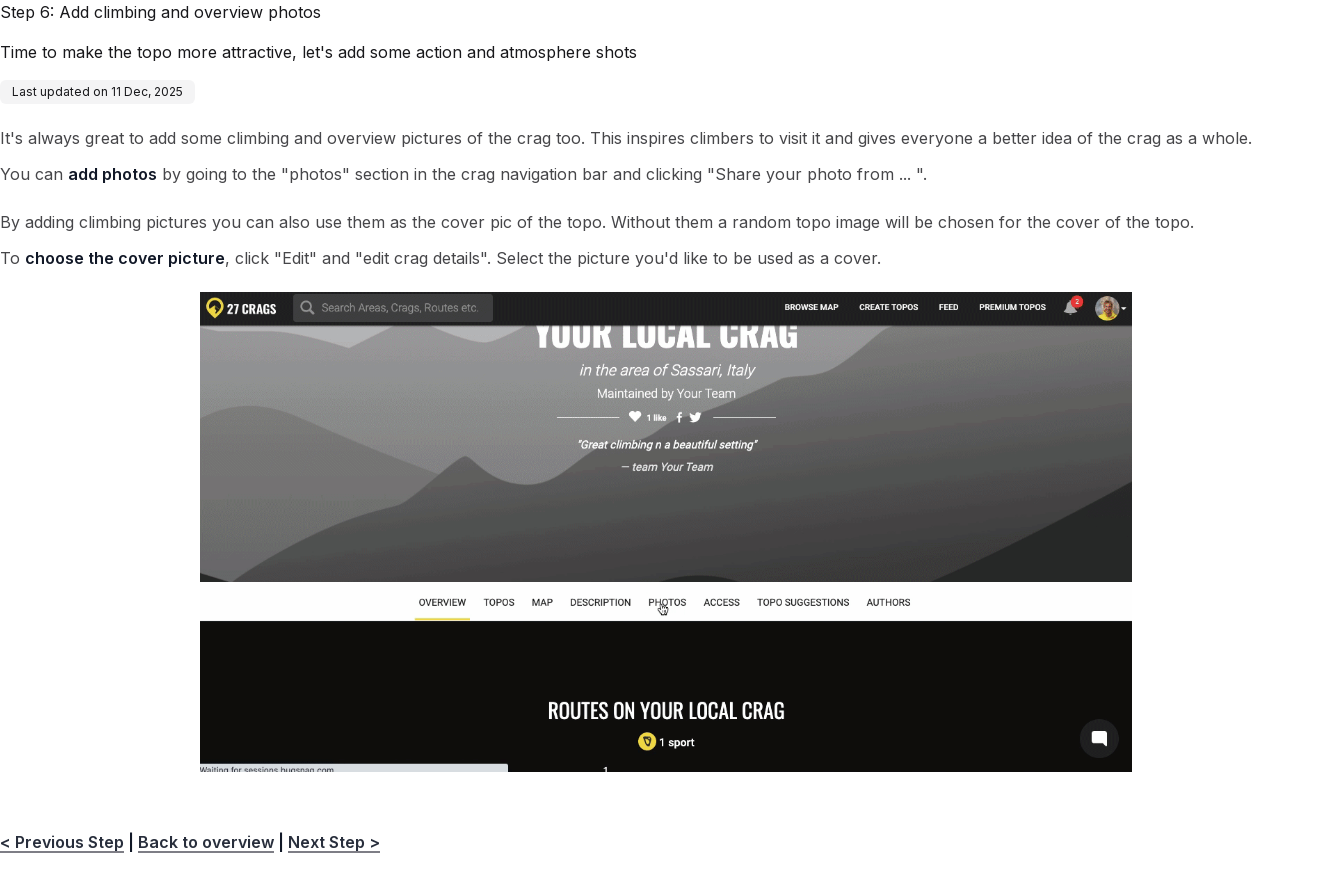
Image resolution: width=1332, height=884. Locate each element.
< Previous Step (62, 842)
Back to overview (206, 842)
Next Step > (334, 842)
